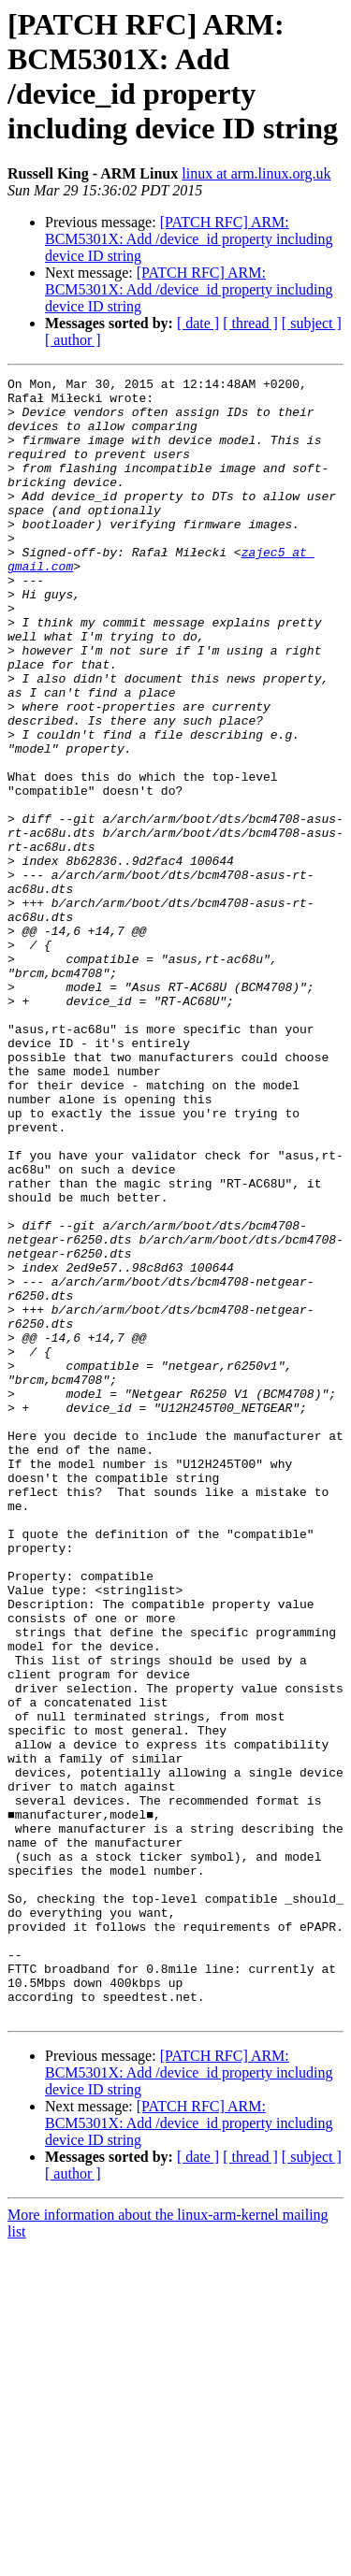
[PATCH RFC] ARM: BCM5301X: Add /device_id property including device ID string (189, 239)
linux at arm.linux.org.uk (256, 173)
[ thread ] (250, 323)
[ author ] (73, 340)
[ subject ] (312, 323)
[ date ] (198, 323)
